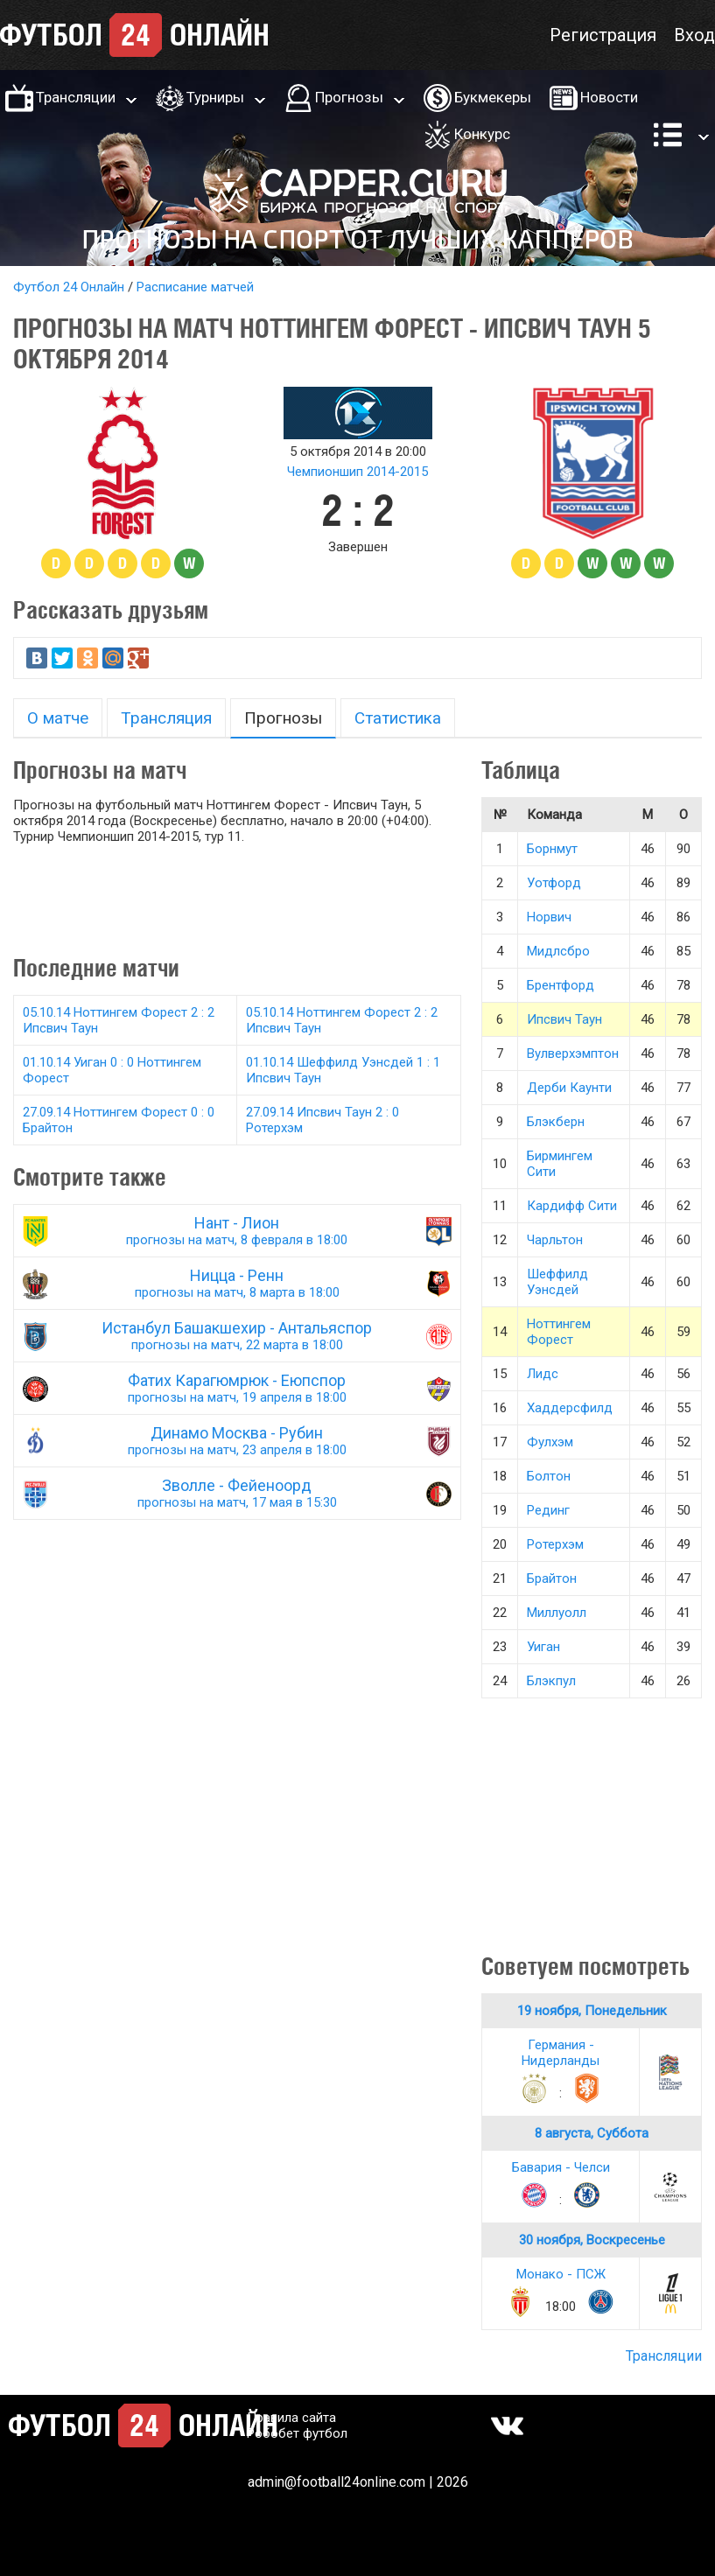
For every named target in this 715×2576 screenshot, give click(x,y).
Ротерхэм (555, 1544)
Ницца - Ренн (237, 1283)
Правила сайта (291, 2418)
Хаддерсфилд (570, 1408)
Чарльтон (555, 1240)
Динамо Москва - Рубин (237, 1441)
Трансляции (76, 97)
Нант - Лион (237, 1231)
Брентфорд (560, 985)
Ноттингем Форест (559, 1332)
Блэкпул (551, 1681)
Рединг (548, 1510)
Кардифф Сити (572, 1206)
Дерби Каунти (569, 1088)
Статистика (397, 718)
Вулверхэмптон (573, 1053)
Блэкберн (556, 1122)
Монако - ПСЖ (561, 2274)
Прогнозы (349, 97)
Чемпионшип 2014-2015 (357, 472)
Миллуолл (556, 1612)
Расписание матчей (195, 287)
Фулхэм (550, 1442)
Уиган (543, 1647)
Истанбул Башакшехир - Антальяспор (237, 1336)
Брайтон (552, 1578)
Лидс (542, 1374)
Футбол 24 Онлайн (68, 287)
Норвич (549, 917)
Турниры (215, 97)
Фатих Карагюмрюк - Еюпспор (237, 1388)
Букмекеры (492, 97)
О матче (57, 718)
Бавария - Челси (561, 2167)
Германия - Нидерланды (560, 2052)
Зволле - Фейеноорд (237, 1493)
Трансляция (166, 718)
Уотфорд (554, 883)
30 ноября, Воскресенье (592, 2240)
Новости (609, 97)
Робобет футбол (297, 2433)
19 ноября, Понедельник (592, 2011)
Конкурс (482, 134)
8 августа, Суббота (591, 2133)
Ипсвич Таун (564, 1019)
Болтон (549, 1476)
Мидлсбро (558, 951)
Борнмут (552, 849)
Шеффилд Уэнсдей (557, 1282)
